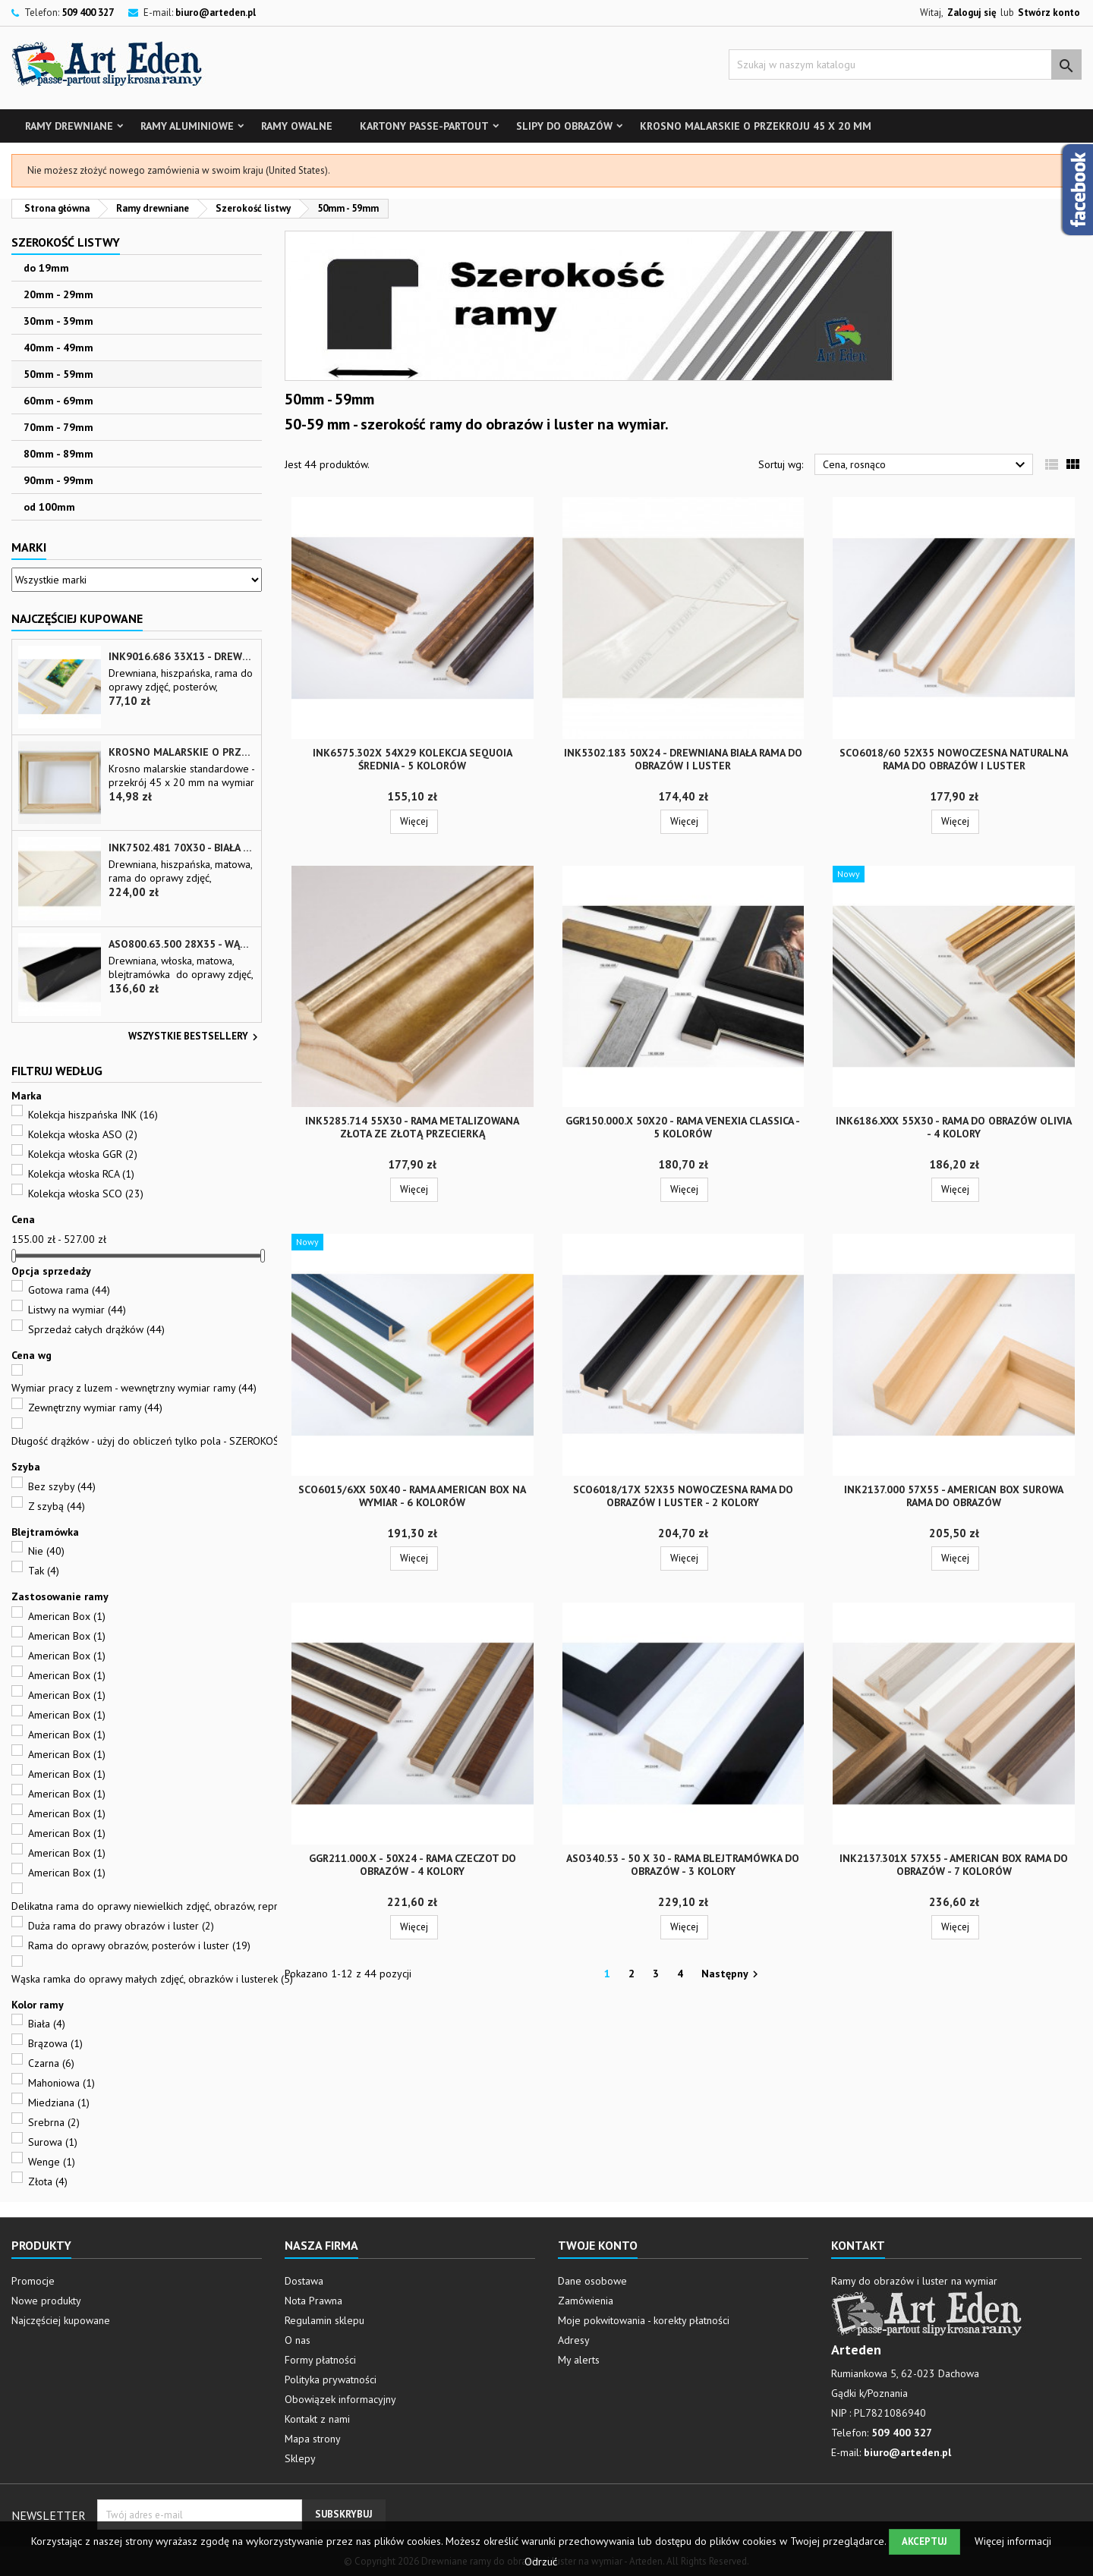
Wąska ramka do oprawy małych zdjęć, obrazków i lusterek (152, 1979)
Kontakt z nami (317, 2419)
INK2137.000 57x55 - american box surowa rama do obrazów (953, 1496)
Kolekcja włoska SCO (85, 1193)
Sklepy (300, 2458)
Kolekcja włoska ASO (82, 1134)
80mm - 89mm (58, 454)
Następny (731, 1974)
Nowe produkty (46, 2300)
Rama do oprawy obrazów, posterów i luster (139, 1945)
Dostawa (304, 2281)
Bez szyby (62, 1486)
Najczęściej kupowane (60, 2320)
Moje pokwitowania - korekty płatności (643, 2320)
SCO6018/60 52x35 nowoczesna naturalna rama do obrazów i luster (953, 759)
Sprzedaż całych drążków (96, 1329)
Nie (46, 1551)
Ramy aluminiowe (187, 126)
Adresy (574, 2340)
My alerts (579, 2360)
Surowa (52, 2142)
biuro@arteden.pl (215, 12)
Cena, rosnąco (926, 465)
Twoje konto (598, 2245)
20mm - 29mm (58, 294)
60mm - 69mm (58, 400)
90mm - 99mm (58, 480)
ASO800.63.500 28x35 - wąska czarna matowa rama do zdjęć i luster (182, 944)
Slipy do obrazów (564, 126)
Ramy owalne (296, 126)
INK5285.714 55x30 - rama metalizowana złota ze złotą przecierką (412, 1127)
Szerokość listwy (65, 242)
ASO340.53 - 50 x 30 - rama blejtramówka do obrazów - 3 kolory (682, 1864)
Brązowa (55, 2043)
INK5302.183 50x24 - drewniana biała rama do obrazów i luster (683, 759)
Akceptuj (924, 2541)
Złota (48, 2181)
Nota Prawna (313, 2300)
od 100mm (49, 507)
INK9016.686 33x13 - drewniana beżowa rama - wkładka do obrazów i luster (182, 656)
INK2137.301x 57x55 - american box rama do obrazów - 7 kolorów (953, 1864)
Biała (46, 2023)
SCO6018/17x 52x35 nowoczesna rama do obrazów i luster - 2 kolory (683, 1496)
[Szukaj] (905, 64)
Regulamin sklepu (324, 2320)
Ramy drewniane (69, 126)
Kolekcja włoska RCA (81, 1174)
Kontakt (858, 2245)
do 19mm (46, 268)
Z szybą (56, 1506)
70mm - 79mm (58, 427)
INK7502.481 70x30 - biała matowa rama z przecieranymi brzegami (182, 847)
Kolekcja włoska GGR (82, 1154)
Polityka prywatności (330, 2379)
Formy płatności (320, 2360)
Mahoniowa (61, 2083)
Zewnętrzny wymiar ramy (95, 1407)
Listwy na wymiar (77, 1309)
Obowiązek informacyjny (340, 2399)
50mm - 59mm (58, 374)
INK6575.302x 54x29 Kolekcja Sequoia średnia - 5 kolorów (412, 759)
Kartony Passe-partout (424, 126)
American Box (67, 1616)
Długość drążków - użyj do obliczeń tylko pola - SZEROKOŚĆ (158, 1441)
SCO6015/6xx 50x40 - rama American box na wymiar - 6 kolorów (412, 1496)
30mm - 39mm (58, 321)
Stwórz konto (1049, 12)
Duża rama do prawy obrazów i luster (121, 1926)
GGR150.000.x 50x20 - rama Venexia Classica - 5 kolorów (682, 1127)
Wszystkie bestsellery (195, 1037)
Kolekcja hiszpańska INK (93, 1114)
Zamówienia (585, 2300)
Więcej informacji (1013, 2541)
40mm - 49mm (58, 347)
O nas (297, 2340)
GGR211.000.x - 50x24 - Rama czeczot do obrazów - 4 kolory (412, 1864)
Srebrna (54, 2122)
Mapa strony (313, 2438)
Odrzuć (540, 2561)
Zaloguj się (972, 12)
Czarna (51, 2063)
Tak (43, 1570)
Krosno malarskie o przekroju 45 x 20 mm (755, 126)
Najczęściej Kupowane (77, 618)
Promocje (33, 2281)
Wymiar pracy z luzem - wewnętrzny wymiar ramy (134, 1388)
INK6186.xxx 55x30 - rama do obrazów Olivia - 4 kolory (954, 1127)
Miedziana (59, 2102)
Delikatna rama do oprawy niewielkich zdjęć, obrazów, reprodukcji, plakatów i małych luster (225, 1906)
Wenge (51, 2162)
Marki (28, 547)
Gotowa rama (69, 1290)
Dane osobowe (592, 2281)
